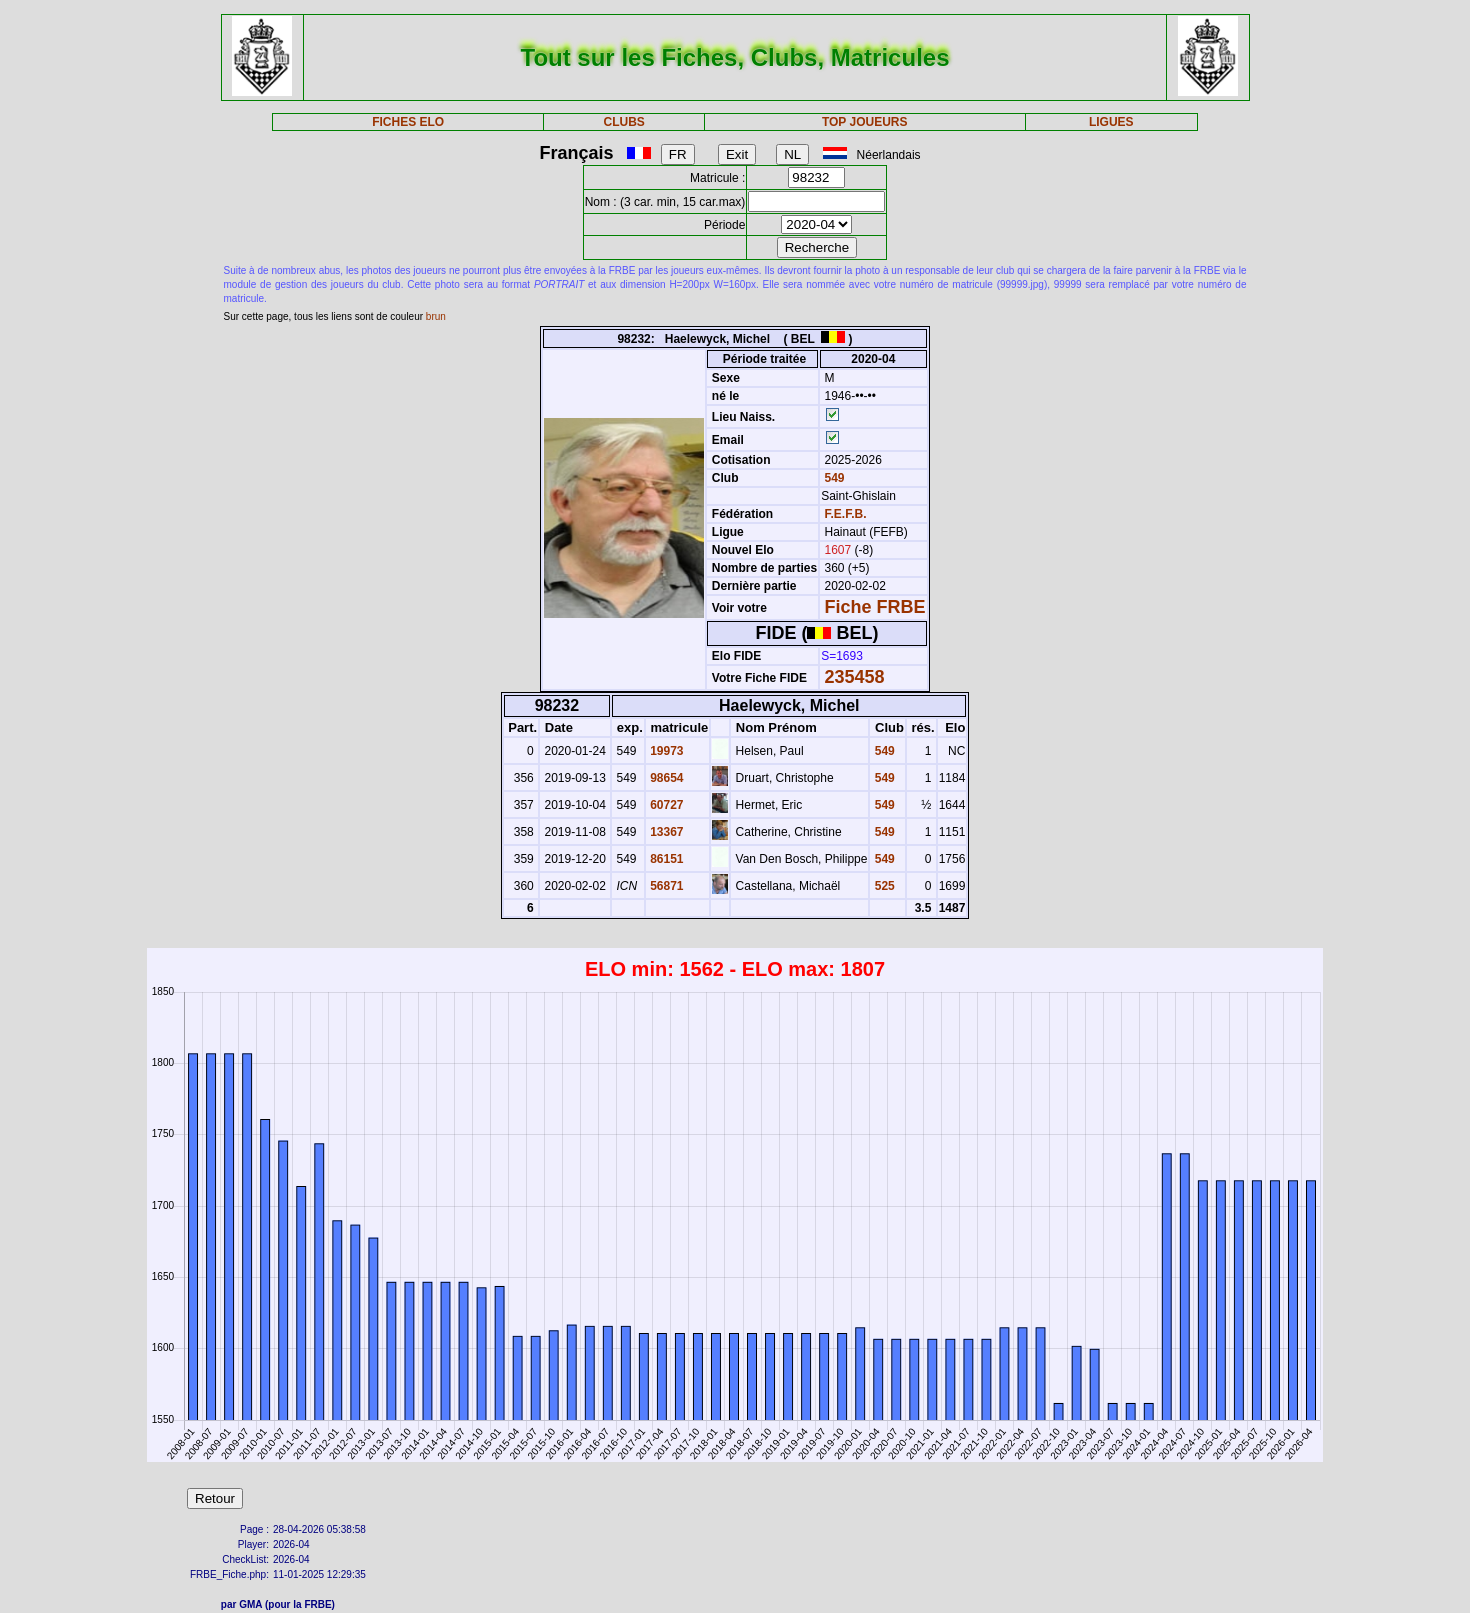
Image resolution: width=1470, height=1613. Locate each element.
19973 (665, 751)
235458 (855, 677)
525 (882, 886)
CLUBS (623, 122)
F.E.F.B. (846, 514)
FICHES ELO (408, 122)
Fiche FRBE (875, 607)
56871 (665, 886)
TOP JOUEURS (865, 122)
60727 (665, 805)
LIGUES (1111, 122)
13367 (665, 832)
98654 (665, 778)
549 (832, 478)
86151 (665, 859)
